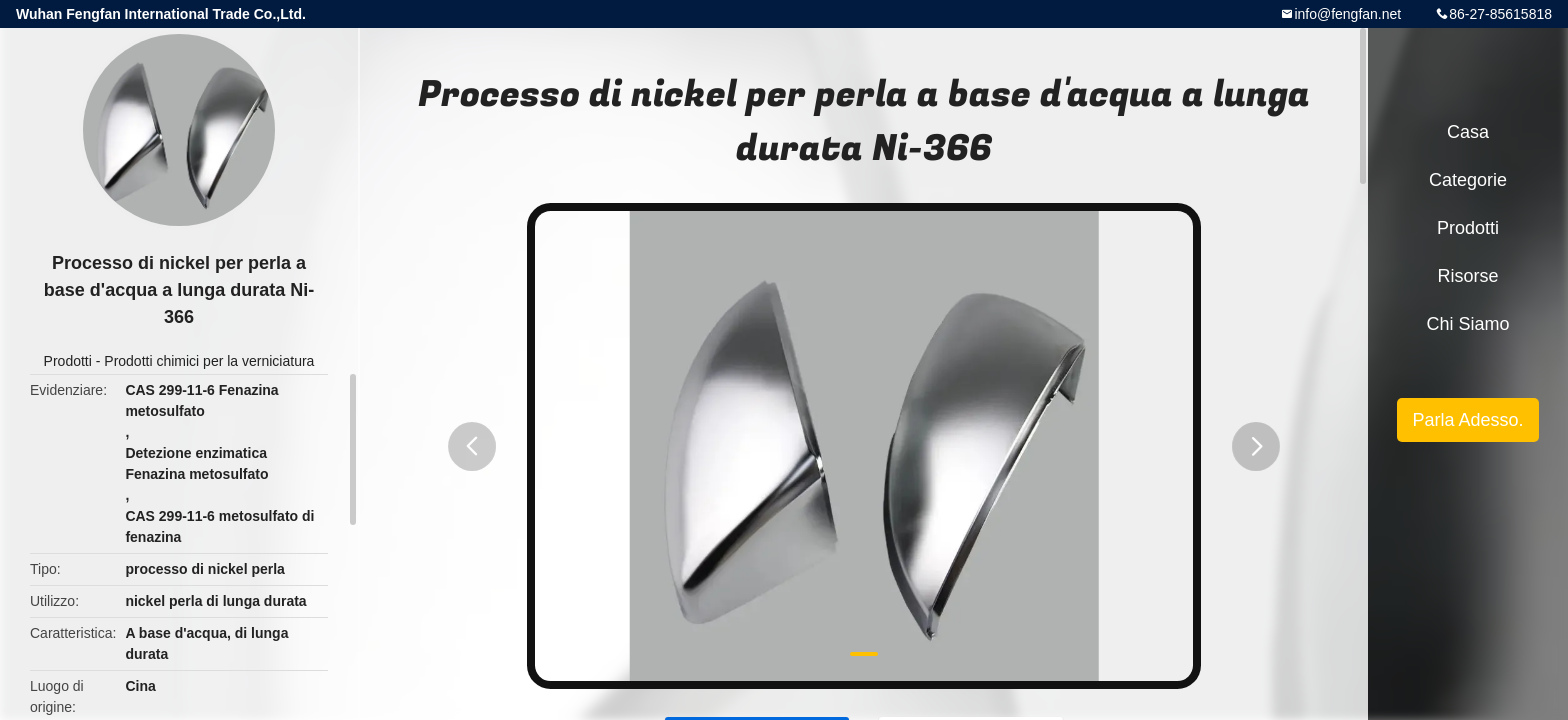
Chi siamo (1467, 324)
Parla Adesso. (1467, 420)
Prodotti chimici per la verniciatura (209, 361)
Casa (1468, 132)
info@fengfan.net (1347, 14)
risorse (1467, 276)
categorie (1468, 180)
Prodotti (68, 361)
